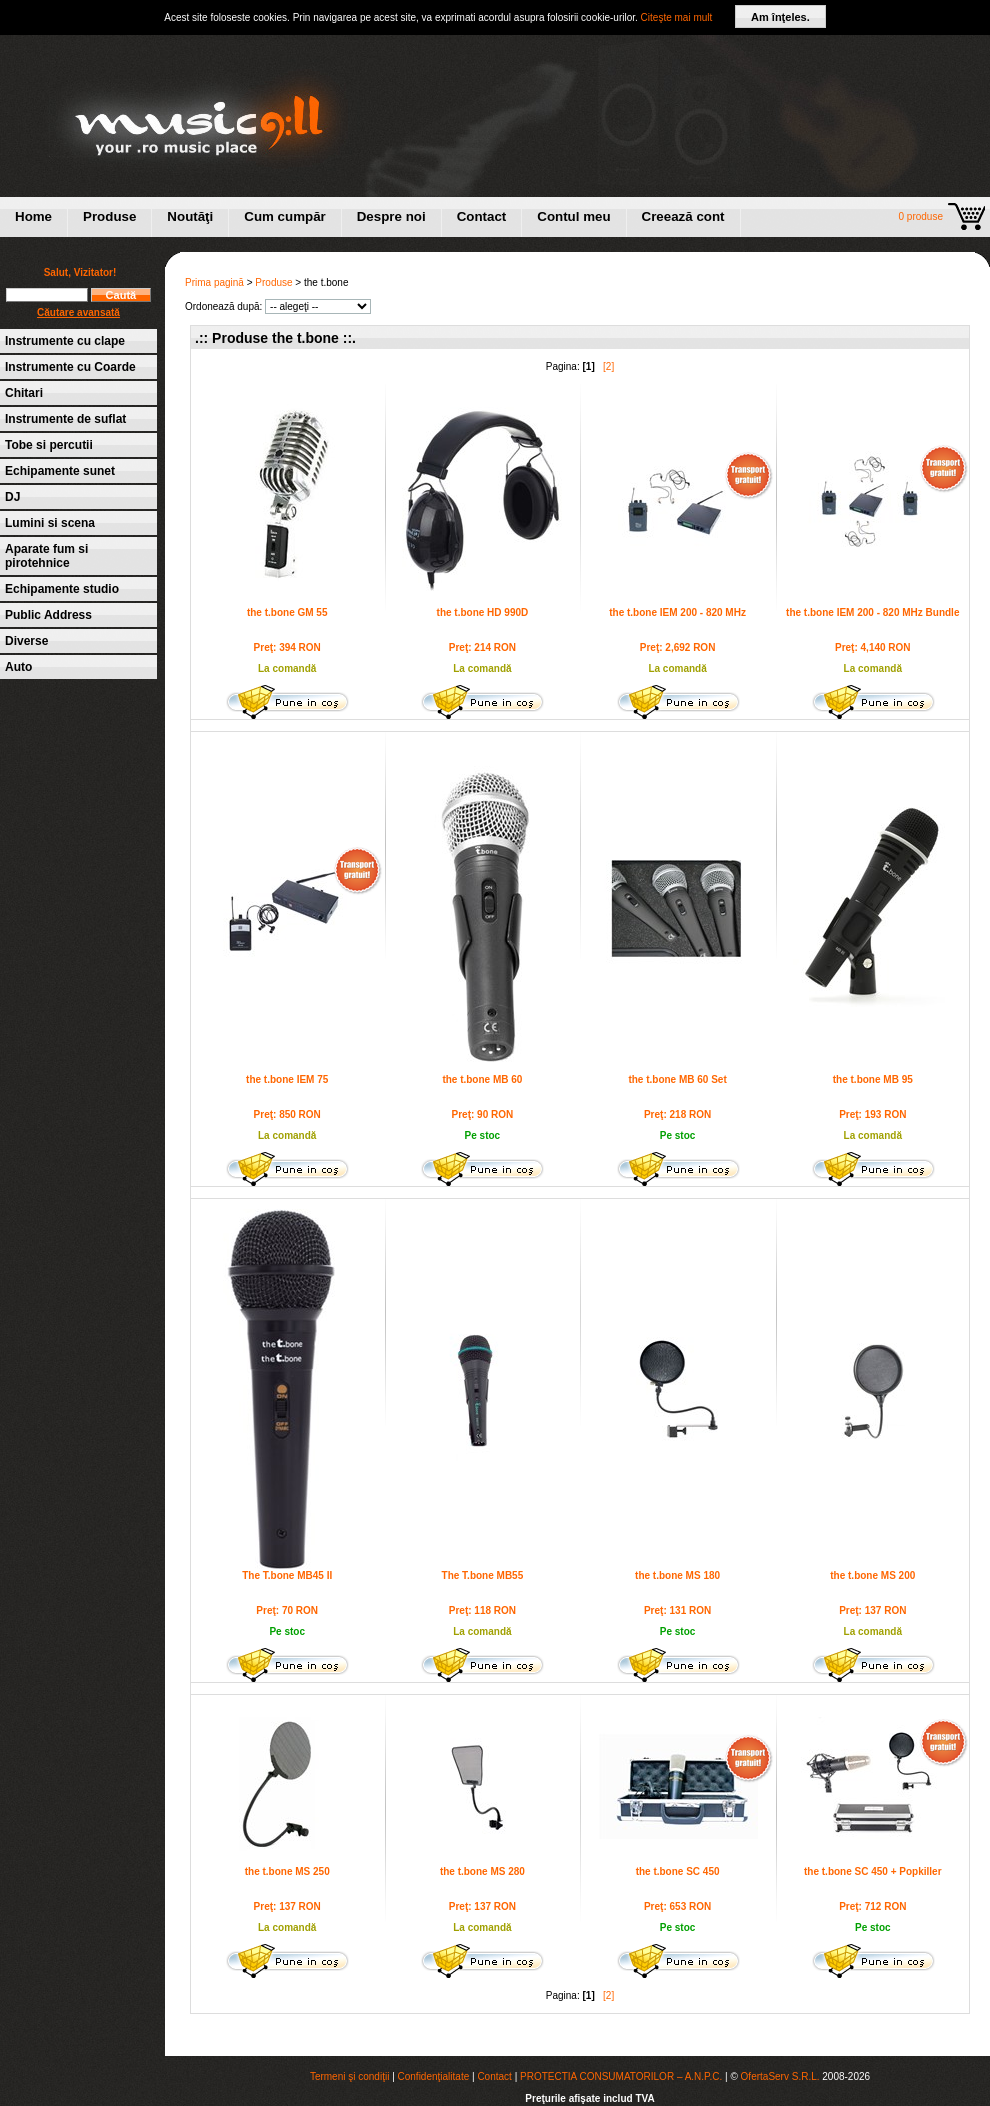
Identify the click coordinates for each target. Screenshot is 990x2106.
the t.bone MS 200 (872, 1575)
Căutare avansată (78, 312)
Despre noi (391, 216)
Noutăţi (190, 216)
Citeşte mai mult (677, 17)
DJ (12, 497)
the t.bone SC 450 (678, 1871)
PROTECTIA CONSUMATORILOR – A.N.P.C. (621, 2076)
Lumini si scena (50, 523)
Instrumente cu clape (65, 341)
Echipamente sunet (60, 471)
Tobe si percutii (49, 445)
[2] (608, 366)
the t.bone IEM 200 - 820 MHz (677, 612)
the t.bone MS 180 (677, 1575)
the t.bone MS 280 (482, 1871)
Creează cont (683, 216)
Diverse (26, 641)
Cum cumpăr (284, 216)
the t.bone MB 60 (482, 1079)
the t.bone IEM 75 (287, 1079)
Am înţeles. (780, 17)
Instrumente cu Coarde (70, 367)
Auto (18, 667)
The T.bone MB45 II (287, 1575)
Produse (109, 216)
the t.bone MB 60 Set (677, 1079)
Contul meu (573, 216)
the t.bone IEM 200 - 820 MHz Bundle (872, 612)
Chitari (24, 393)
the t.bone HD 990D (483, 612)
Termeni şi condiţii (349, 2076)
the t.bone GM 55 (287, 612)
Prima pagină (214, 282)
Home (33, 216)
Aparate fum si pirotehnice (46, 556)
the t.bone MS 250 (287, 1871)
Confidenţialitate (434, 2076)
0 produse (921, 216)
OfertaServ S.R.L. (780, 2076)
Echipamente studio (62, 589)
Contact (482, 216)
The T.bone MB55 (483, 1575)
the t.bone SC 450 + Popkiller (873, 1871)
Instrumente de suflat (65, 419)
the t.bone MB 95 (873, 1079)
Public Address (48, 615)
